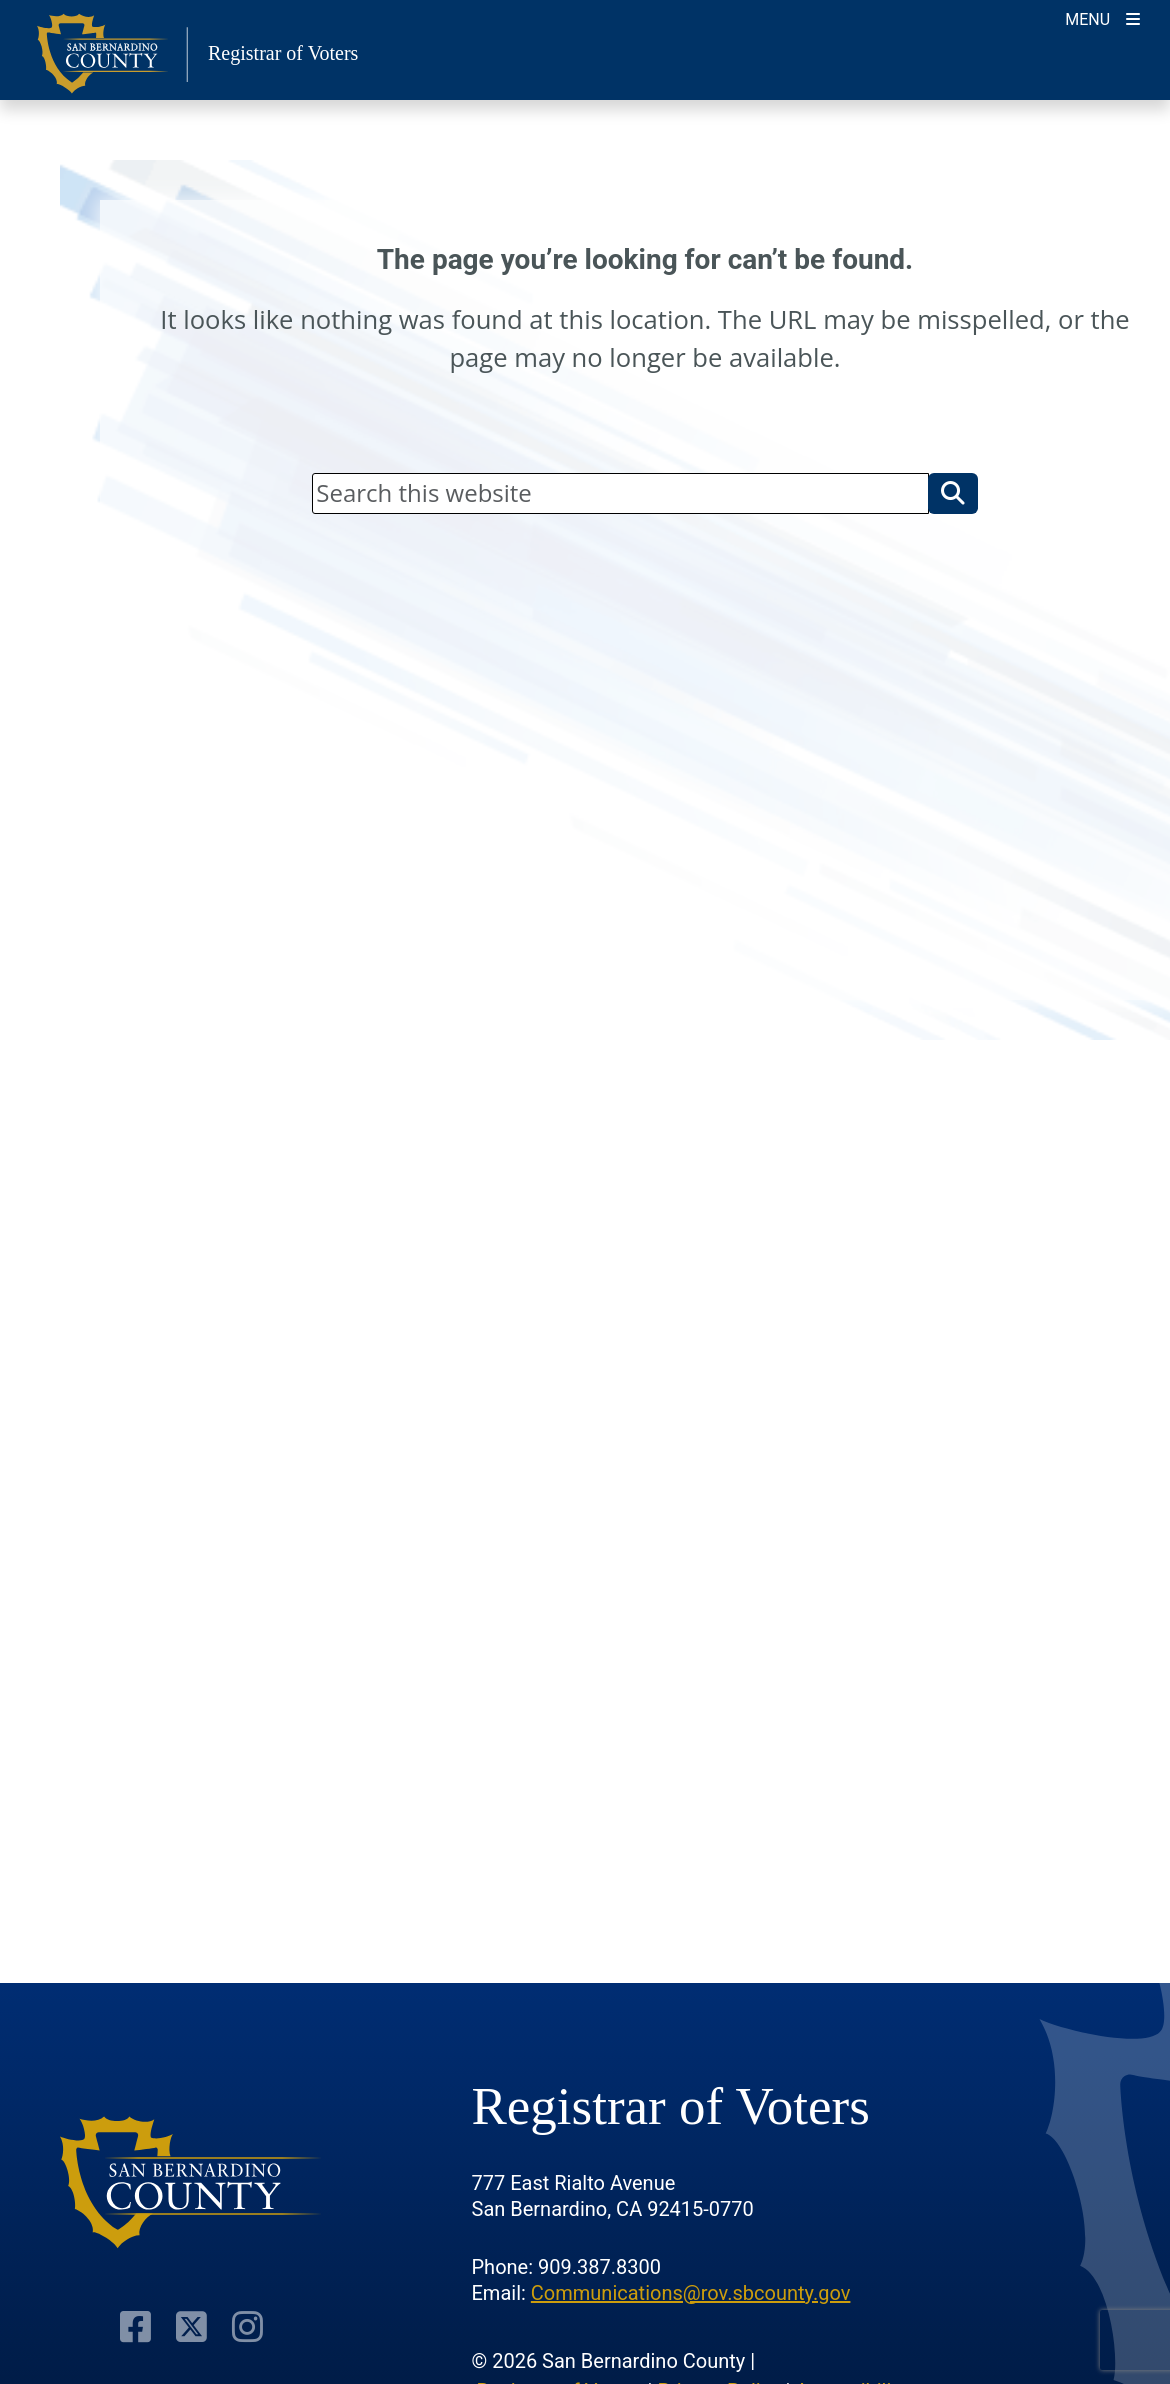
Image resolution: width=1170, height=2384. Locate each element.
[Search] (620, 493)
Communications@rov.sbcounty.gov (691, 2293)
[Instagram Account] (247, 2326)
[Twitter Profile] (191, 2326)
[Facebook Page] (135, 2326)
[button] (953, 493)
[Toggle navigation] (1102, 17)
